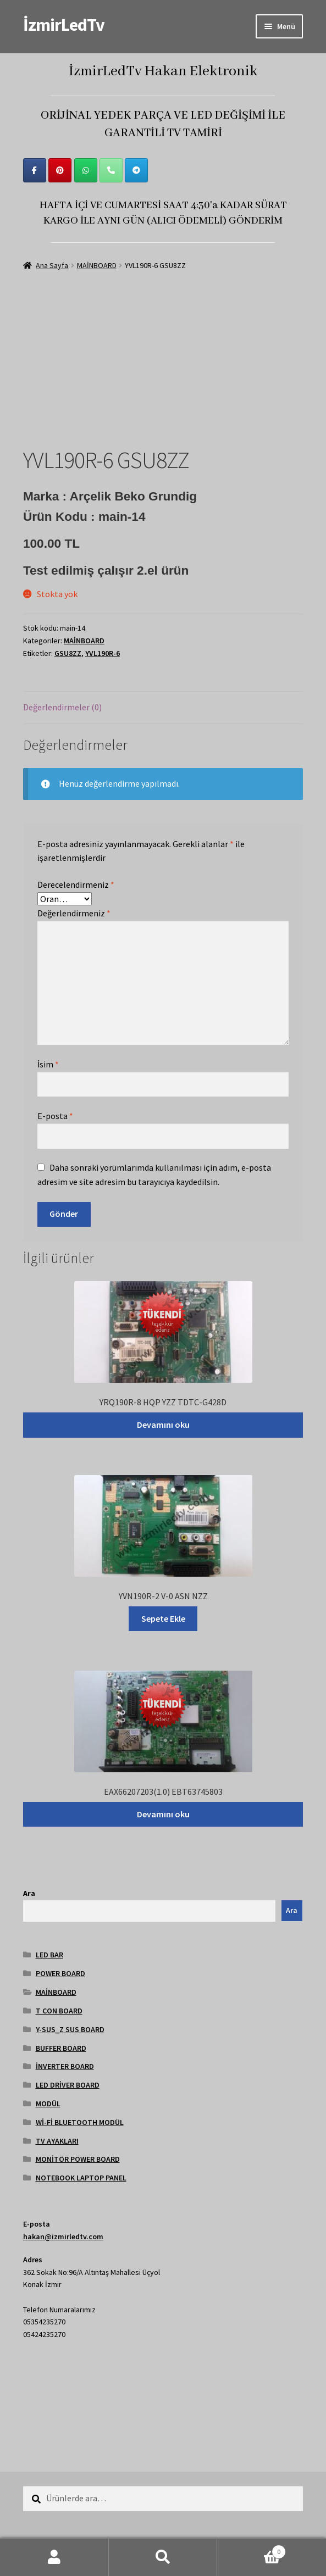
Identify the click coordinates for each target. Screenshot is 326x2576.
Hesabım (54, 2557)
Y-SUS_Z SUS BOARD (70, 2029)
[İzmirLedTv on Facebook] (34, 170)
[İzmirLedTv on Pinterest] (59, 170)
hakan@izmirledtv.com (63, 2236)
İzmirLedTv (63, 25)
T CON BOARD (59, 2011)
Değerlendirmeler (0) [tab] (62, 707)
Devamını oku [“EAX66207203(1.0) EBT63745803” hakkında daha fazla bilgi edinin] (163, 1814)
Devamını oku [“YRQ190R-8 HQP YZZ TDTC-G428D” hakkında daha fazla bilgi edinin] (163, 1424)
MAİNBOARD (97, 265)
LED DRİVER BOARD (68, 2085)
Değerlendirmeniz (73, 913)
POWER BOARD (60, 1973)
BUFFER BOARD (61, 2048)
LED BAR (49, 1955)
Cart (251, 2549)
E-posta (55, 1115)
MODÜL (48, 2103)
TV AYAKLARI (57, 2141)
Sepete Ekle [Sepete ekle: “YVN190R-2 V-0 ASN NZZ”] (163, 1618)
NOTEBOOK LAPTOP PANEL (81, 2178)
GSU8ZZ (67, 653)
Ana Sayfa (52, 265)
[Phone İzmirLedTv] (111, 170)
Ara (29, 1893)
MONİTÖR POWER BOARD (78, 2159)
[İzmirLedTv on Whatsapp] (85, 170)
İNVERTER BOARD (65, 2066)
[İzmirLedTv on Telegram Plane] (136, 170)
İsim (48, 1064)
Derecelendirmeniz (75, 884)
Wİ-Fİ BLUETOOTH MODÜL (80, 2122)
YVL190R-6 (102, 653)
